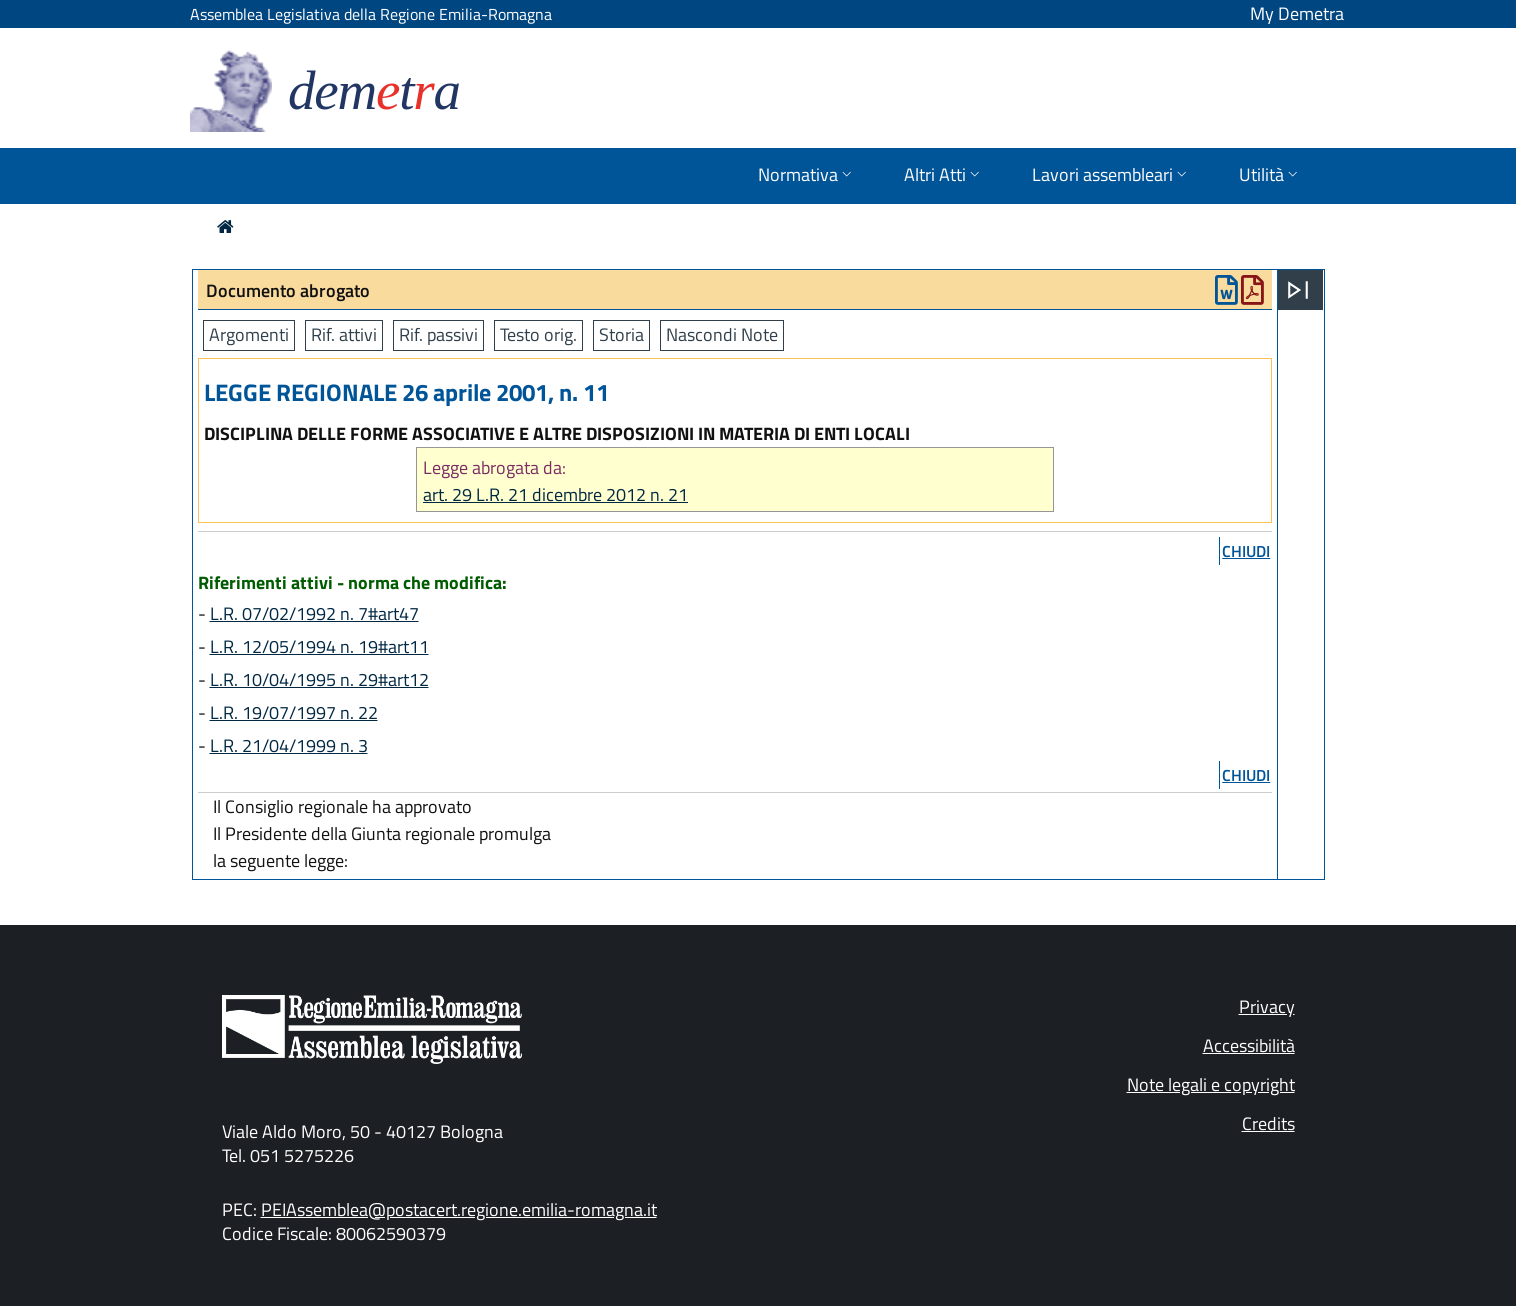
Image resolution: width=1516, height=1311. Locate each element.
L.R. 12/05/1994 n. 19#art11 (319, 646)
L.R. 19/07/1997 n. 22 (294, 712)
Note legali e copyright (1211, 1084)
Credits (1268, 1123)
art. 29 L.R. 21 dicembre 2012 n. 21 (555, 494)
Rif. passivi (438, 334)
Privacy (1267, 1006)
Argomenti (249, 334)
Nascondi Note (722, 334)
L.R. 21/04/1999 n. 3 (289, 745)
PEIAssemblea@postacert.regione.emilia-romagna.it (459, 1209)
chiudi (1246, 551)
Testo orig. (538, 334)
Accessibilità (1249, 1045)
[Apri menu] (1298, 290)
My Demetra (1297, 13)
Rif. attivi (344, 334)
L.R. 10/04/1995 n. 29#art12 (319, 679)
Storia (621, 334)
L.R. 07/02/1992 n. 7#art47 (314, 613)
